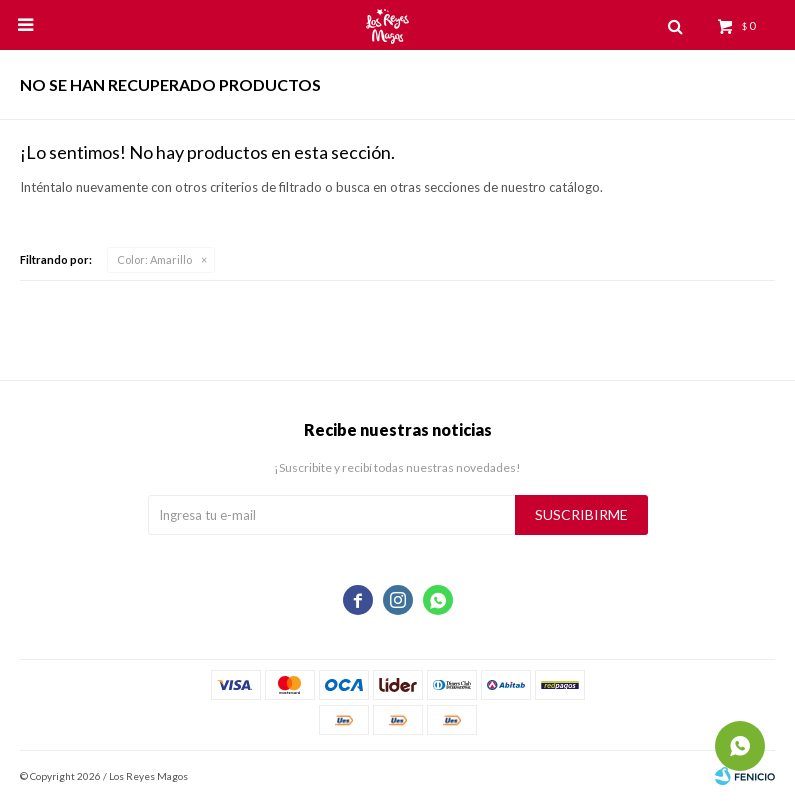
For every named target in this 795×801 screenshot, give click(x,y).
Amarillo (154, 259)
